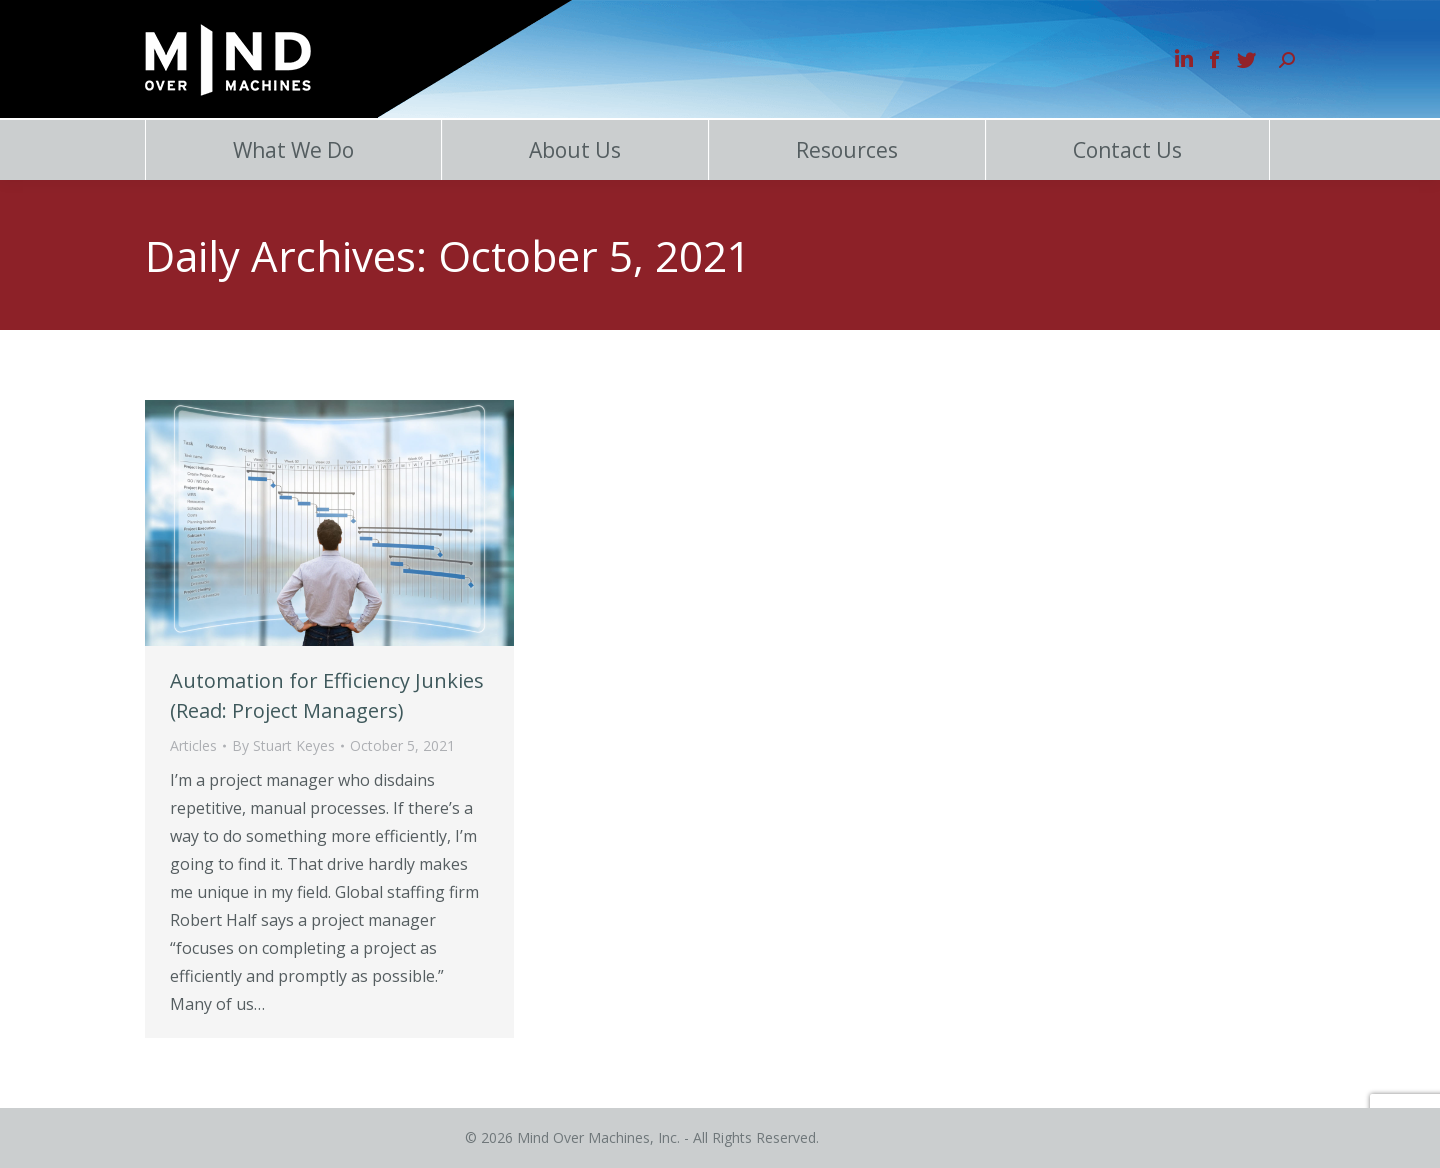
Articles (193, 745)
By (283, 745)
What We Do (293, 150)
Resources (847, 150)
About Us (575, 150)
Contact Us (1127, 150)
